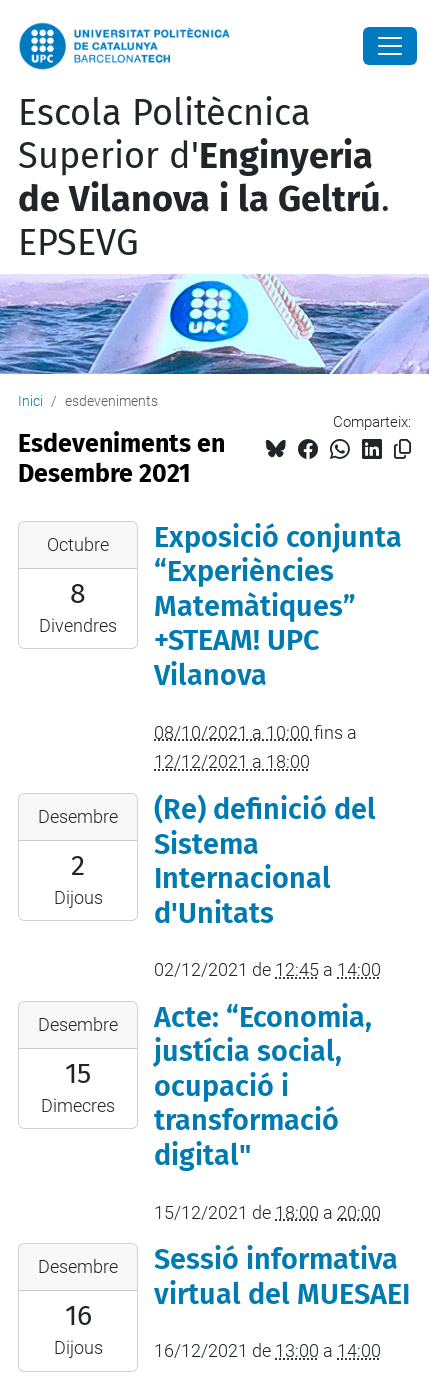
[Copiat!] (402, 449)
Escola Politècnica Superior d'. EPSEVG (204, 178)
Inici (30, 401)
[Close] (390, 46)
